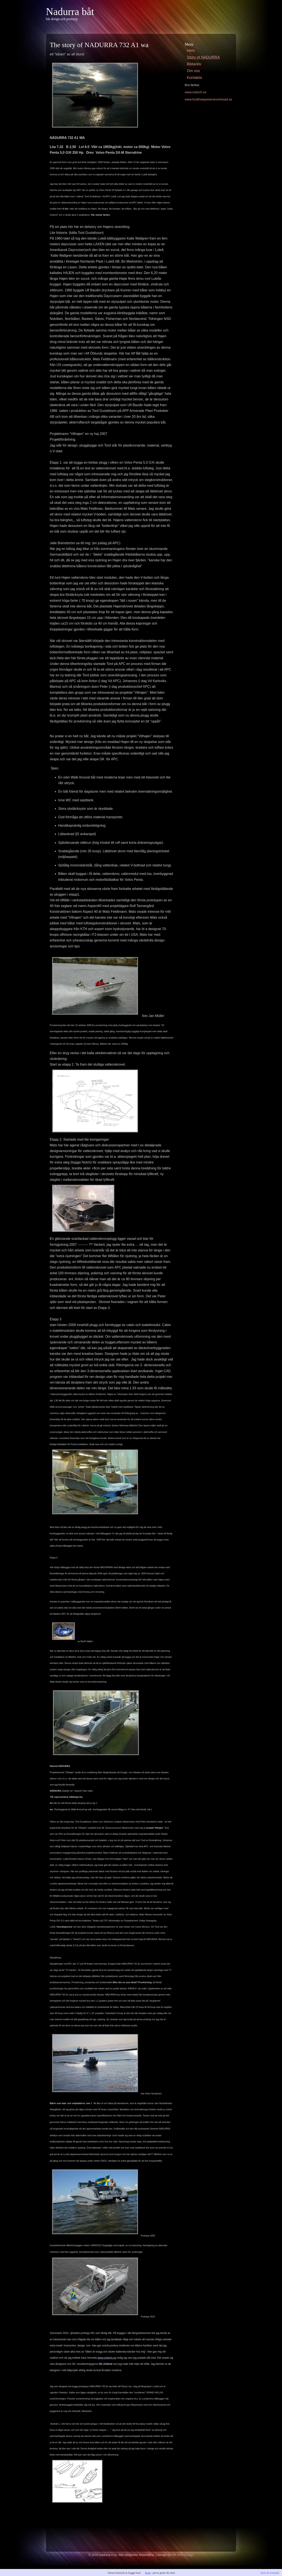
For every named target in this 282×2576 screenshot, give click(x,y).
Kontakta (194, 77)
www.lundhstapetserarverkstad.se (208, 99)
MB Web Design (182, 2555)
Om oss (193, 71)
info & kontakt (270, 2572)
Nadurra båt (70, 11)
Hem (191, 50)
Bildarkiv (194, 64)
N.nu (147, 2572)
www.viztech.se (107, 2357)
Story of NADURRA (203, 57)
